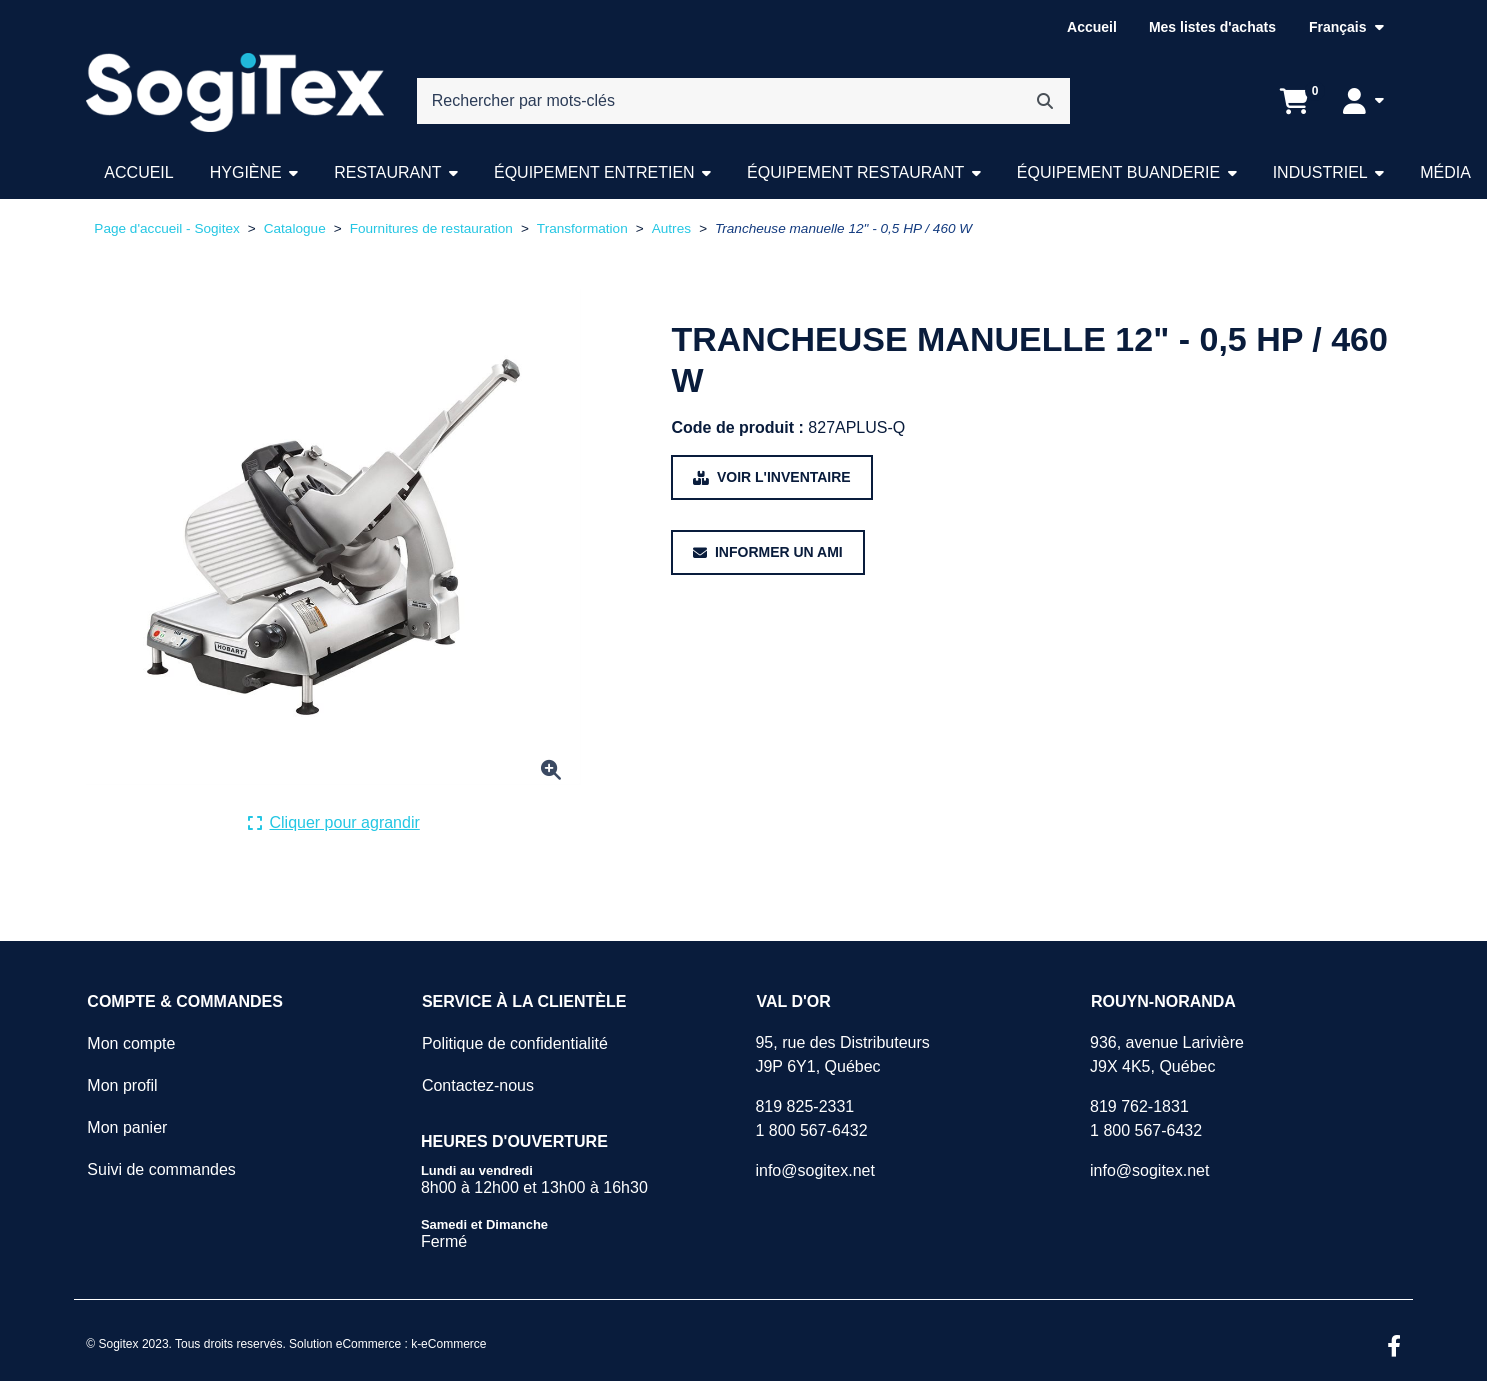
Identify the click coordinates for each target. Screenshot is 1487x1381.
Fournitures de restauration (431, 228)
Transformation (582, 228)
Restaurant (387, 172)
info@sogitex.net (814, 1170)
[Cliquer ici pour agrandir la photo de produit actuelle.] (334, 823)
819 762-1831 (1139, 1106)
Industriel (1320, 172)
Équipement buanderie (1118, 172)
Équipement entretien (594, 172)
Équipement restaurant (855, 172)
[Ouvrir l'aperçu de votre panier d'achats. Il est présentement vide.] (1294, 101)
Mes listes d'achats (1212, 27)
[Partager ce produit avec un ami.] (767, 552)
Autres (671, 228)
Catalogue (295, 228)
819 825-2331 (804, 1106)
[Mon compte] (1363, 101)
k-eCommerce (448, 1344)
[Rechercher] (1045, 101)
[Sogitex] (234, 93)
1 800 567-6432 (811, 1130)
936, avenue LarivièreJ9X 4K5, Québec (1167, 1054)
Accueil (1092, 27)
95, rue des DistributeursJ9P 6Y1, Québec (842, 1054)
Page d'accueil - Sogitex (166, 228)
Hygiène (246, 172)
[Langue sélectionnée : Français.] (1346, 27)
